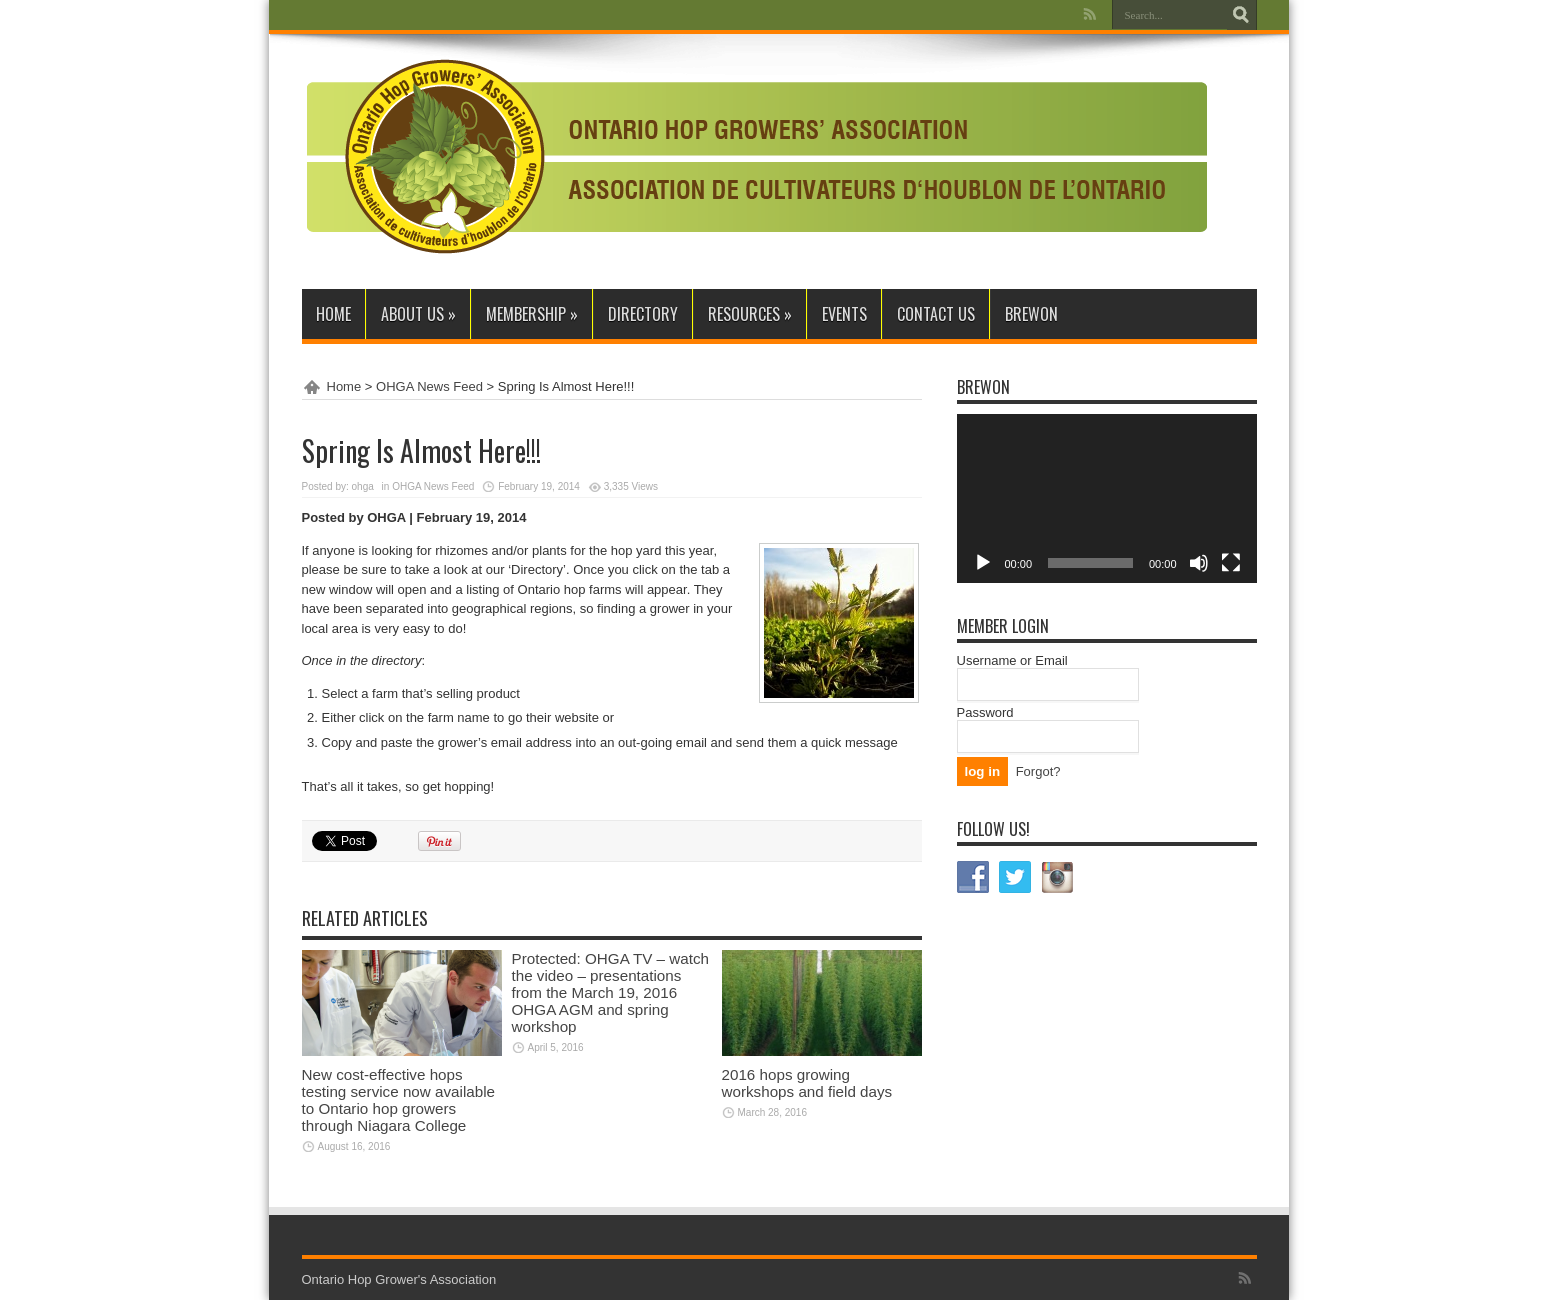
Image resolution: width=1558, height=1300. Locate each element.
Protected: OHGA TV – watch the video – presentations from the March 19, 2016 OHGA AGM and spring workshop (610, 992)
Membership (532, 314)
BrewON (1031, 314)
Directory (643, 314)
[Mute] (1199, 563)
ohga (363, 486)
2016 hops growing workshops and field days (807, 1083)
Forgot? (1038, 771)
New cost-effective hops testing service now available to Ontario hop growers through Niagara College (399, 1100)
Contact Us (936, 314)
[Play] (983, 563)
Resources (750, 314)
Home (333, 314)
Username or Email (1012, 660)
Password (985, 712)
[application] (1107, 498)
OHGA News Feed (429, 386)
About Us (418, 314)
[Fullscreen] (1231, 563)
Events (844, 314)
